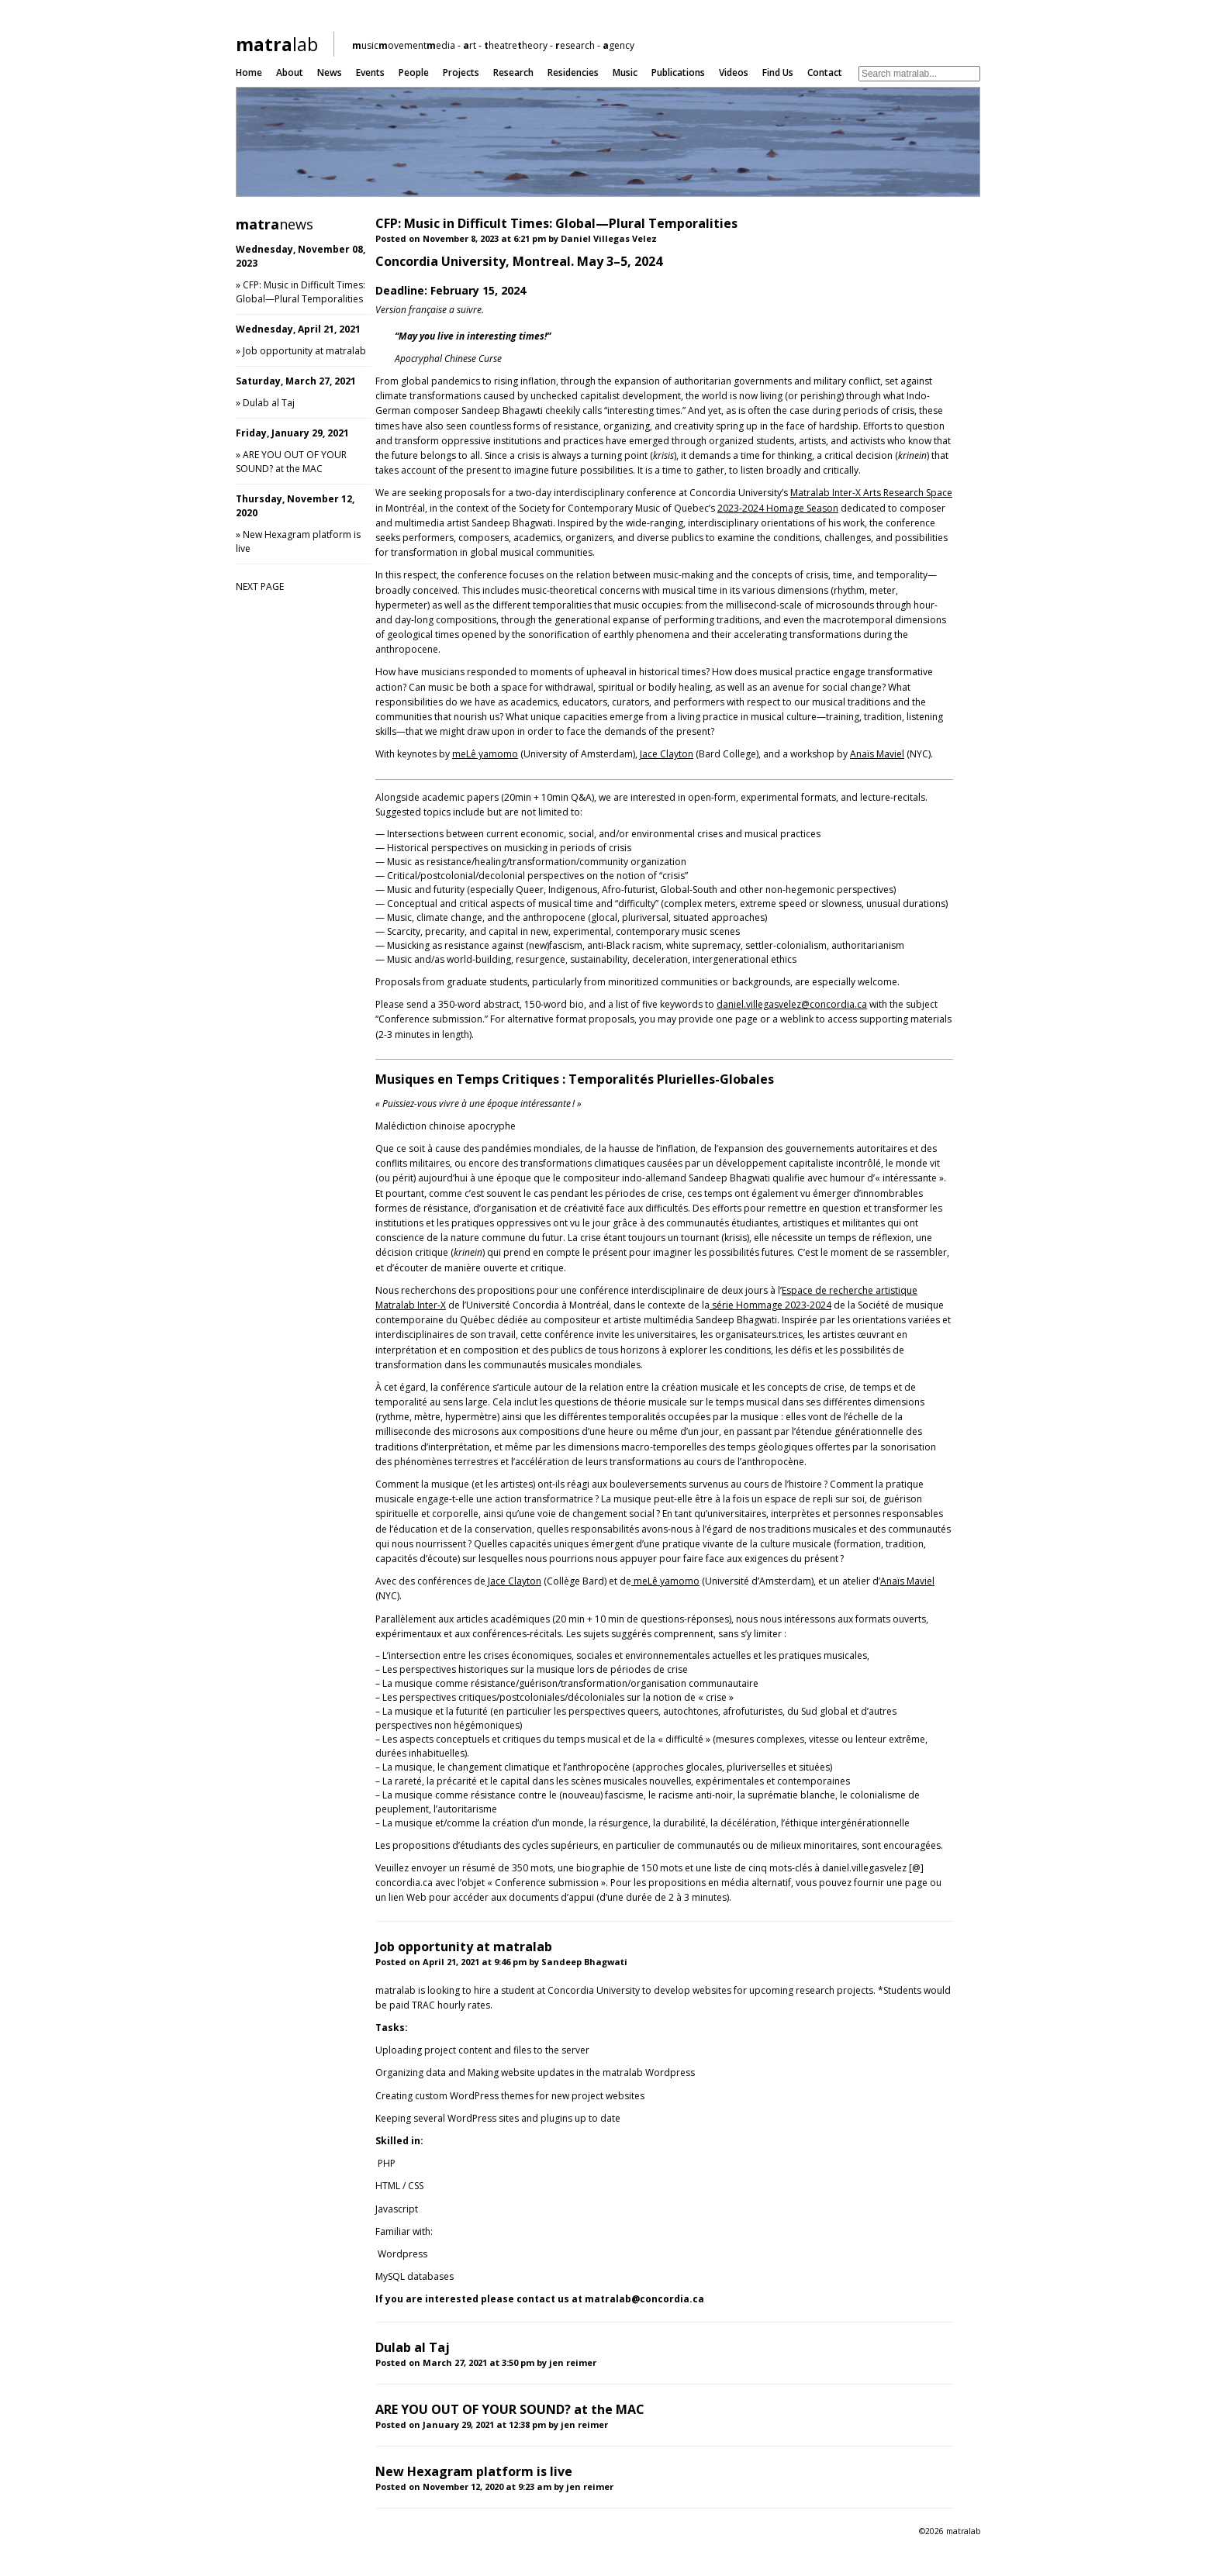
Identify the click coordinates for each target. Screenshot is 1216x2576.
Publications (678, 72)
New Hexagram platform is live (473, 2471)
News (329, 72)
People (414, 72)
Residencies (573, 72)
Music (625, 72)
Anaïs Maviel (877, 753)
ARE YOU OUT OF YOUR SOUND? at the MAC (291, 461)
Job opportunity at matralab (304, 350)
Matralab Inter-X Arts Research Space (871, 492)
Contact (824, 72)
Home (249, 72)
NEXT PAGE (260, 586)
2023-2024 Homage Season (777, 508)
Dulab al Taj (269, 402)
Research (513, 72)
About (289, 72)
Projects (461, 72)
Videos (733, 72)
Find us (777, 72)
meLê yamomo (485, 753)
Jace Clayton (666, 753)
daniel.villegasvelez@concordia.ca (792, 1004)
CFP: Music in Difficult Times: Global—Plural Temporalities (300, 291)
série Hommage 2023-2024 (770, 1305)
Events (370, 72)
